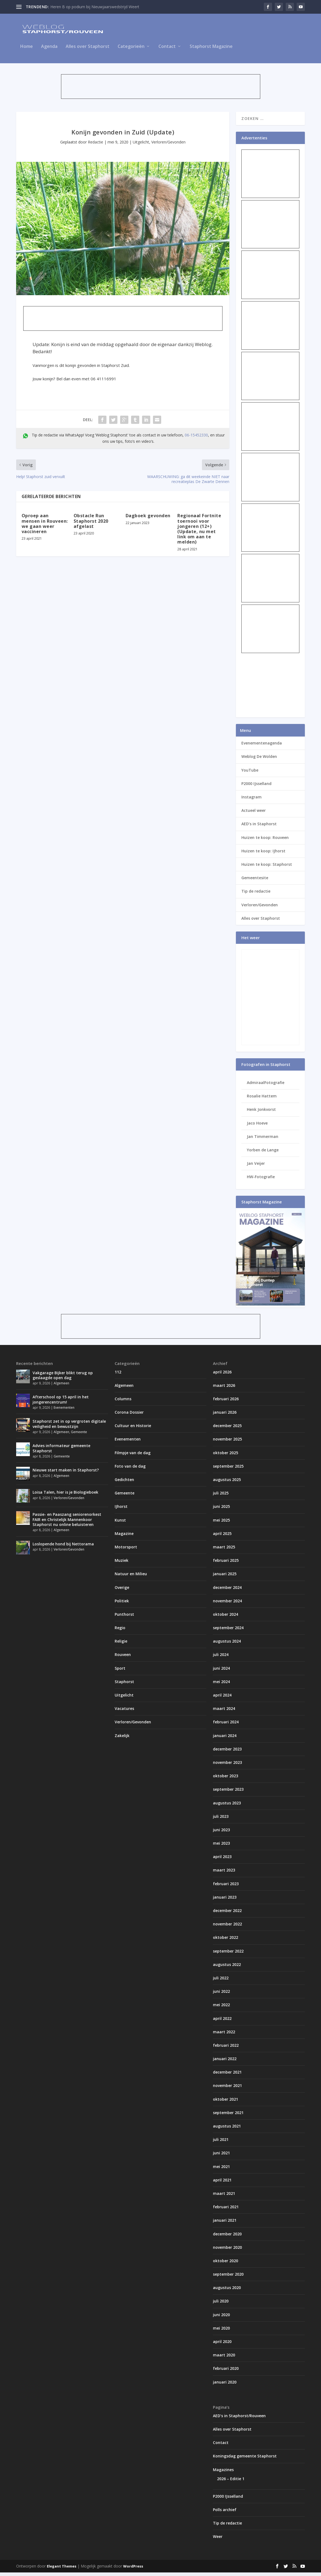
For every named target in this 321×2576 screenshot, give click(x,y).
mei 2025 (221, 1523)
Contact (167, 50)
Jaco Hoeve (257, 1126)
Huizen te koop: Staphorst (266, 867)
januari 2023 (224, 1900)
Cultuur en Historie (133, 1429)
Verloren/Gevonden (168, 145)
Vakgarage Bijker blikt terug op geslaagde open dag (63, 1378)
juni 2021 (221, 2156)
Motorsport (126, 1550)
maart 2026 (224, 1388)
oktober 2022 (225, 1941)
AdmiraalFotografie (265, 1086)
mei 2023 (221, 1846)
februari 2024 (226, 1725)
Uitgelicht (141, 145)
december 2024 (227, 1590)
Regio (120, 1631)
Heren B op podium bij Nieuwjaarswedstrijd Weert (94, 6)
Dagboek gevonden (148, 519)
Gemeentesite (254, 881)
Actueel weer (253, 814)
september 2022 (228, 1954)
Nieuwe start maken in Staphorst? (66, 1473)
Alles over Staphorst (87, 50)
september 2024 (228, 1631)
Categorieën (131, 50)
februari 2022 (226, 2048)
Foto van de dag (130, 1469)
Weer (217, 2540)
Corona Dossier (129, 1415)
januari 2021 (224, 2223)
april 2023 (222, 1860)
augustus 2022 (227, 1967)
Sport (120, 1671)
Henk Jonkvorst (261, 1113)
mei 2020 (221, 2331)
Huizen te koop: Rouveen (265, 840)
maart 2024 (224, 1712)
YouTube (249, 773)
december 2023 (227, 1752)
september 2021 (228, 2115)
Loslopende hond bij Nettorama (63, 1547)
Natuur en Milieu (131, 1577)
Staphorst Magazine (211, 50)
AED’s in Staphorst (259, 827)
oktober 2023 (225, 1779)
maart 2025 (224, 1550)
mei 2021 (221, 2169)
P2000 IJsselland (256, 787)
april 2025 (222, 1536)
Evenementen (64, 1411)
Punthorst (124, 1617)
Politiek (122, 1604)
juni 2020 (221, 2318)
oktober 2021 (225, 2102)
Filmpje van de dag (133, 1456)
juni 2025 (221, 1510)
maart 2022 (224, 2035)
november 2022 (227, 1927)
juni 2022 (221, 1994)
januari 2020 (224, 2385)
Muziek (121, 1563)
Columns (123, 1402)
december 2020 (227, 2237)
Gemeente (79, 1435)
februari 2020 (226, 2371)
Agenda (49, 50)
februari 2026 (226, 1402)
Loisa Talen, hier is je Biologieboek (65, 1495)
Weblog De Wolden (259, 760)
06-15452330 (196, 438)
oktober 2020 (225, 2264)
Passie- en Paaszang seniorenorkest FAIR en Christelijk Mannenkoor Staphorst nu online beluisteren (67, 1522)
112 (118, 1375)
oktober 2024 (225, 1617)
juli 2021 (221, 2143)
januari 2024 (224, 1738)
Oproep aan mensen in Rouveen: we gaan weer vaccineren (45, 527)
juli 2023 (221, 1819)
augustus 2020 (227, 2291)
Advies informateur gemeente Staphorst (61, 1452)
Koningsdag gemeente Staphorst (245, 2459)
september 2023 (228, 1792)
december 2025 (227, 1429)
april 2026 (222, 1375)
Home (26, 50)
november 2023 (227, 1766)
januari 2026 (224, 1415)
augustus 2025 (227, 1483)
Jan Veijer (256, 1166)
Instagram (251, 800)
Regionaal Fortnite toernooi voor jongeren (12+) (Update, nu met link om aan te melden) (199, 532)
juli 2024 (221, 1658)
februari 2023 (226, 1887)
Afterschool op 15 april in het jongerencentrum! (61, 1403)
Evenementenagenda (261, 746)
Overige (122, 1590)
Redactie (95, 145)
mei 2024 (221, 1684)
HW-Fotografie (261, 1180)
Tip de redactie (255, 894)
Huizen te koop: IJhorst (263, 854)
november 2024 (227, 1604)
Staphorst (124, 1684)
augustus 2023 (227, 1806)
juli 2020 (221, 2304)
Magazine (124, 1536)
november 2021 (227, 2089)
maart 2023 (224, 1873)
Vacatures (124, 1712)
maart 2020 (224, 2358)
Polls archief (224, 2513)
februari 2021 (226, 2210)
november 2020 (227, 2250)
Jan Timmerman (262, 1140)
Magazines (223, 2473)
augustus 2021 (227, 2129)
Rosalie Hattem (262, 1099)
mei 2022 (221, 2008)
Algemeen (61, 1386)
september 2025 (228, 1469)
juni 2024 (221, 1671)
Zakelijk (122, 1738)
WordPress (133, 2569)
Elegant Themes (61, 2569)
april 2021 (222, 2183)
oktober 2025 (225, 1456)
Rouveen (123, 1658)
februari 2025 (226, 1563)
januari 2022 (224, 2062)
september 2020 (228, 2277)
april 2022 (222, 2021)
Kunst (120, 1523)
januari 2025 (224, 1577)
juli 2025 (221, 1496)
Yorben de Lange (263, 1153)
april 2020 (222, 2345)
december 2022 (227, 1914)
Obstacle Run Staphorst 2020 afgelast (91, 524)
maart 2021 (224, 2197)
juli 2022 (221, 1981)
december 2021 (227, 2075)
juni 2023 (221, 1833)
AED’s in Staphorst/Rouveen (239, 2419)
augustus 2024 (227, 1644)
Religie (121, 1644)
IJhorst (121, 1510)
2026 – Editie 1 (230, 2482)
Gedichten (124, 1483)
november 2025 (227, 1442)
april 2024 (222, 1698)
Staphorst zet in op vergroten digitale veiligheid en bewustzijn (69, 1427)
